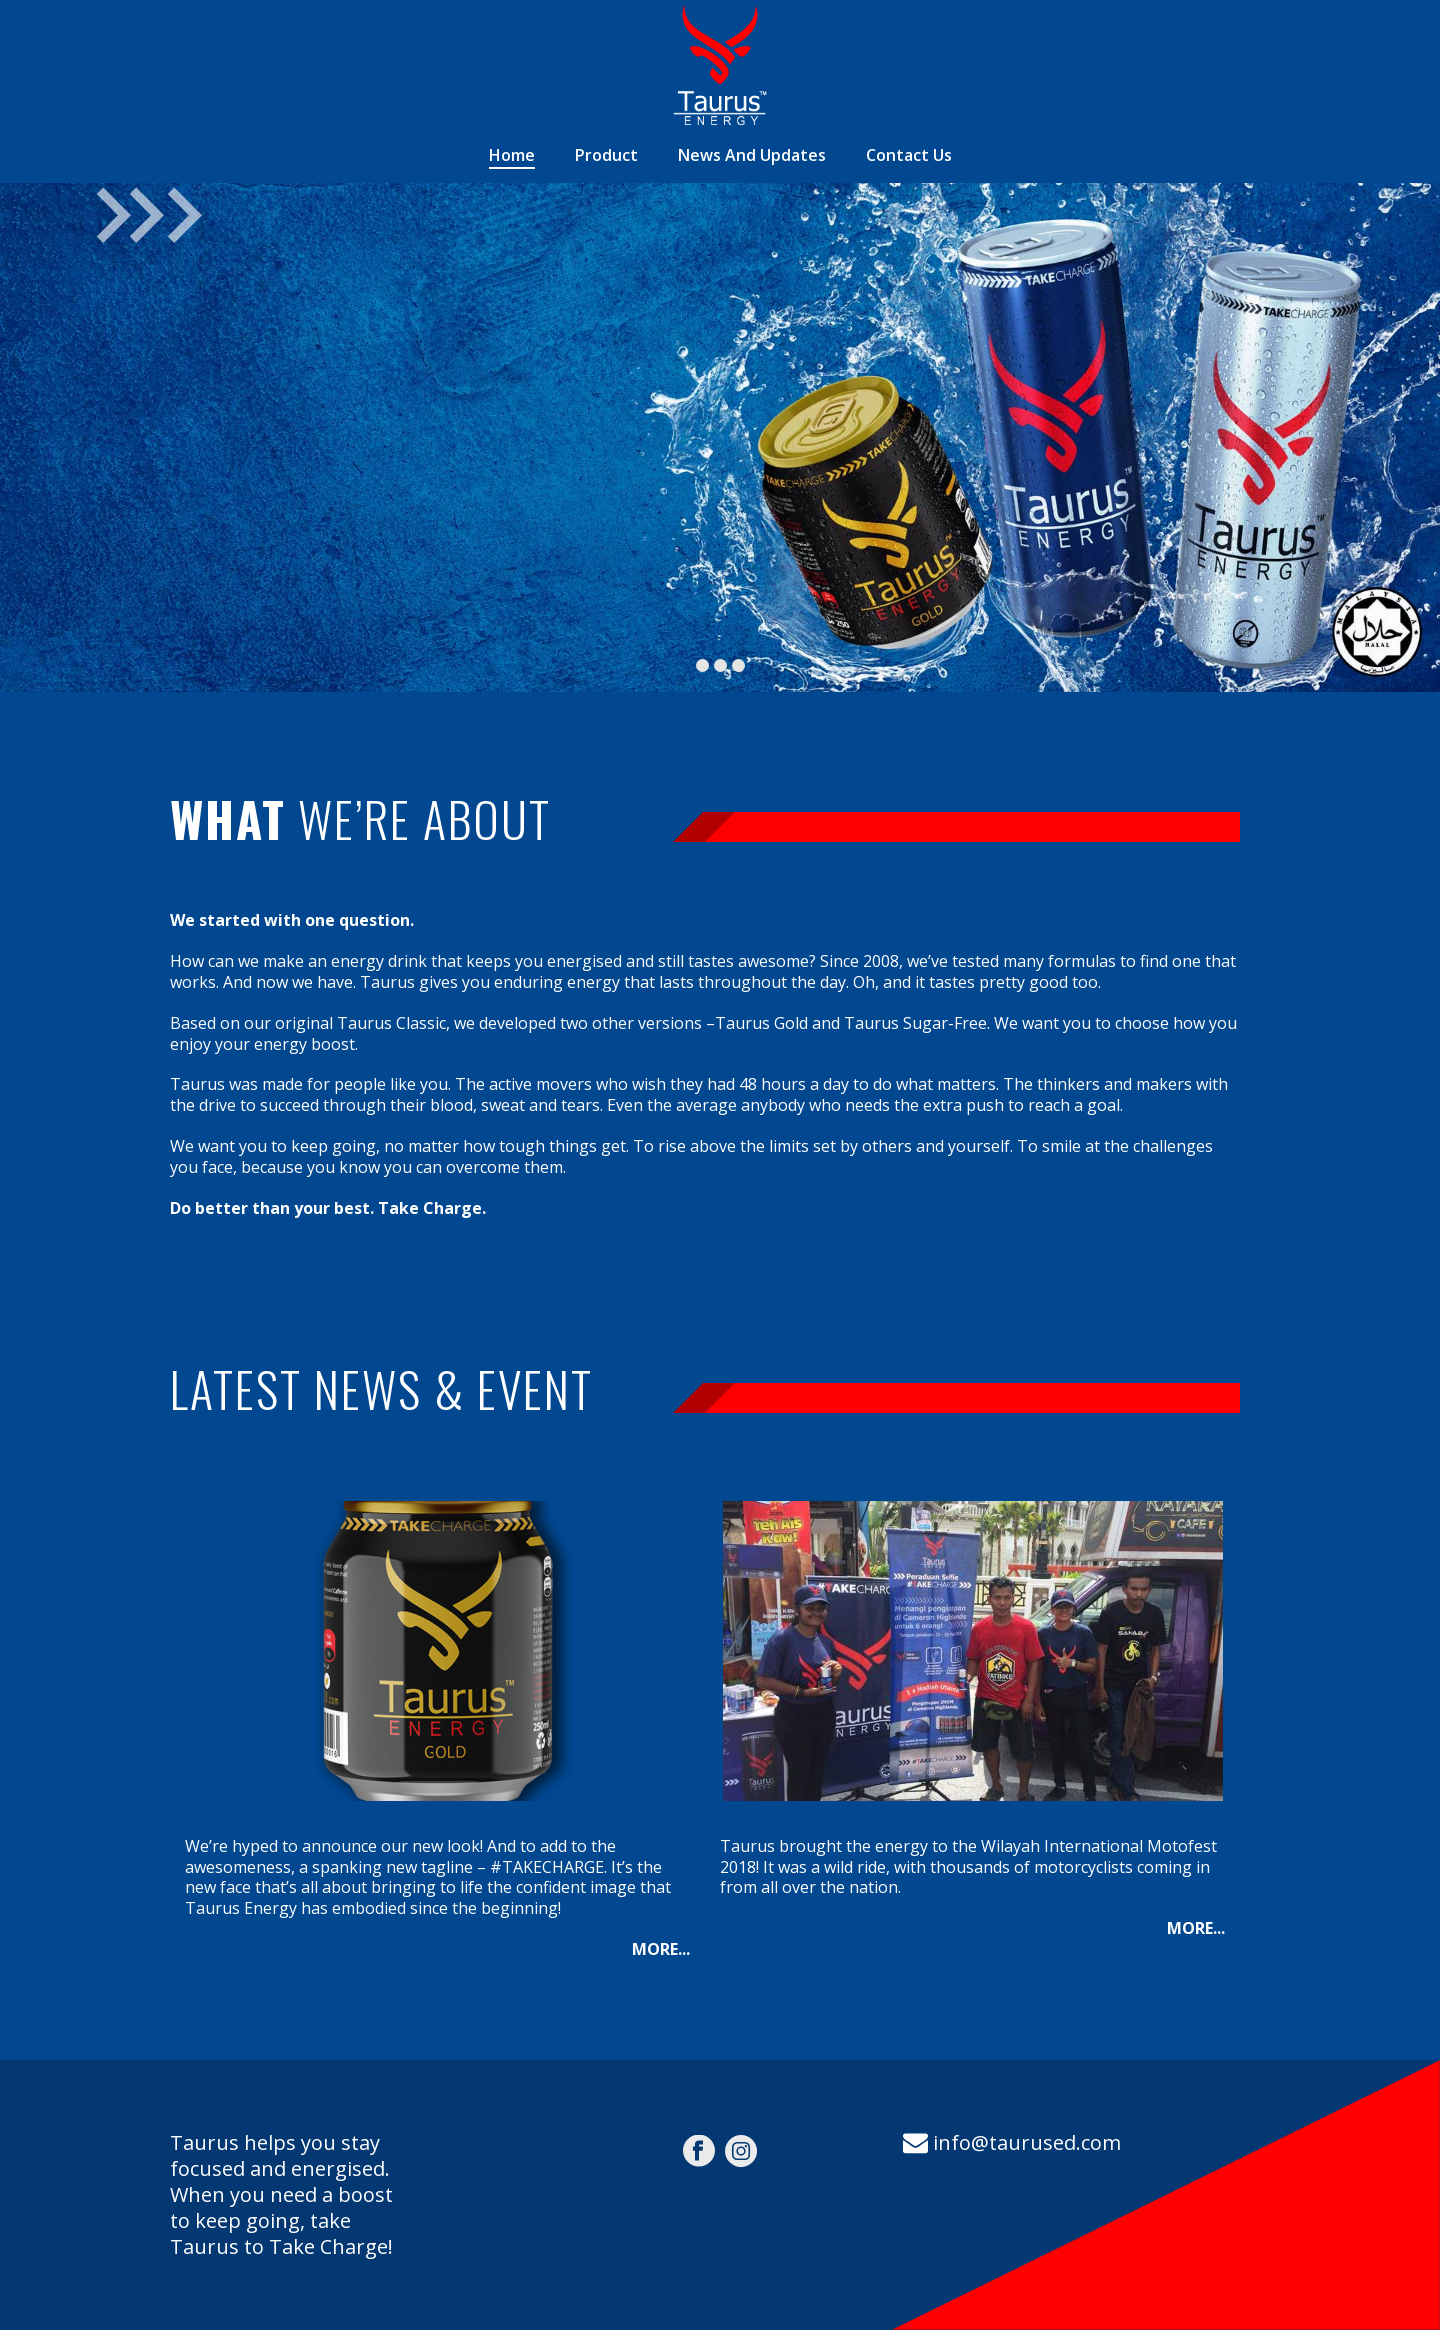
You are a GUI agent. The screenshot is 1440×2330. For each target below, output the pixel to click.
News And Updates (752, 155)
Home (512, 155)
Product (606, 155)
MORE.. (659, 1949)
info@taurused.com (1027, 2142)
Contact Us (909, 155)
